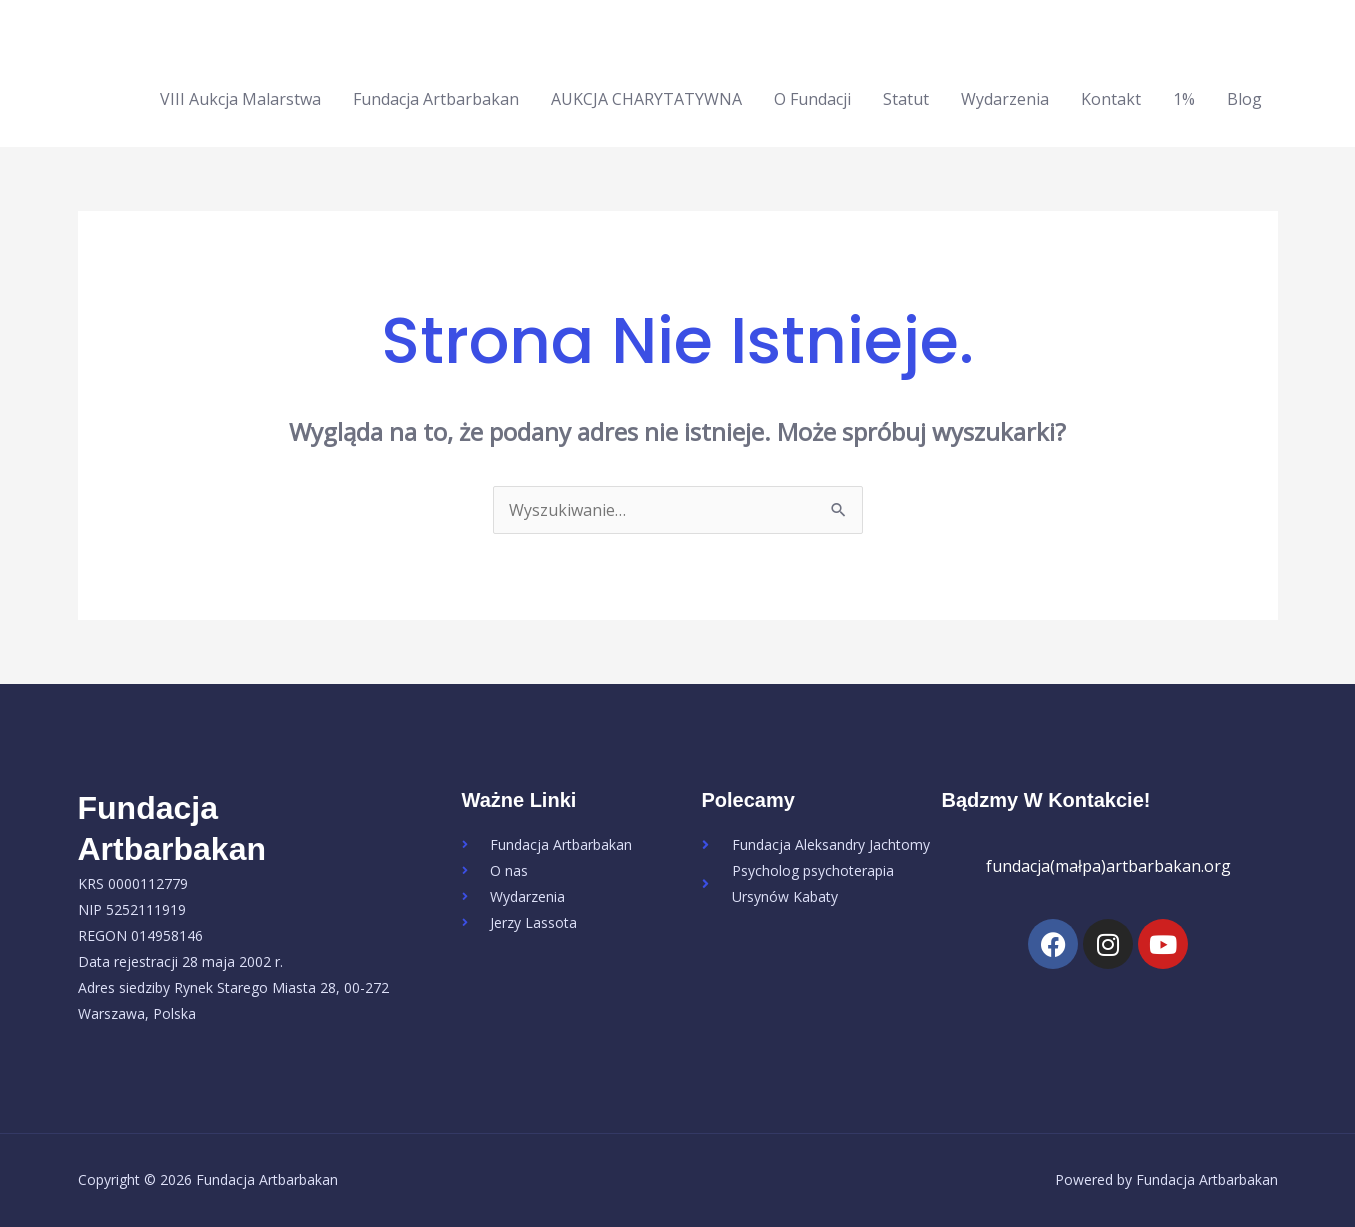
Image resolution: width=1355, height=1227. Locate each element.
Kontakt (1111, 99)
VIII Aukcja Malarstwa (240, 99)
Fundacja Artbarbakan (436, 99)
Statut (906, 99)
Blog (1244, 99)
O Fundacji (812, 99)
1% (1184, 99)
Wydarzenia (1005, 99)
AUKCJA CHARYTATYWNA (646, 99)
